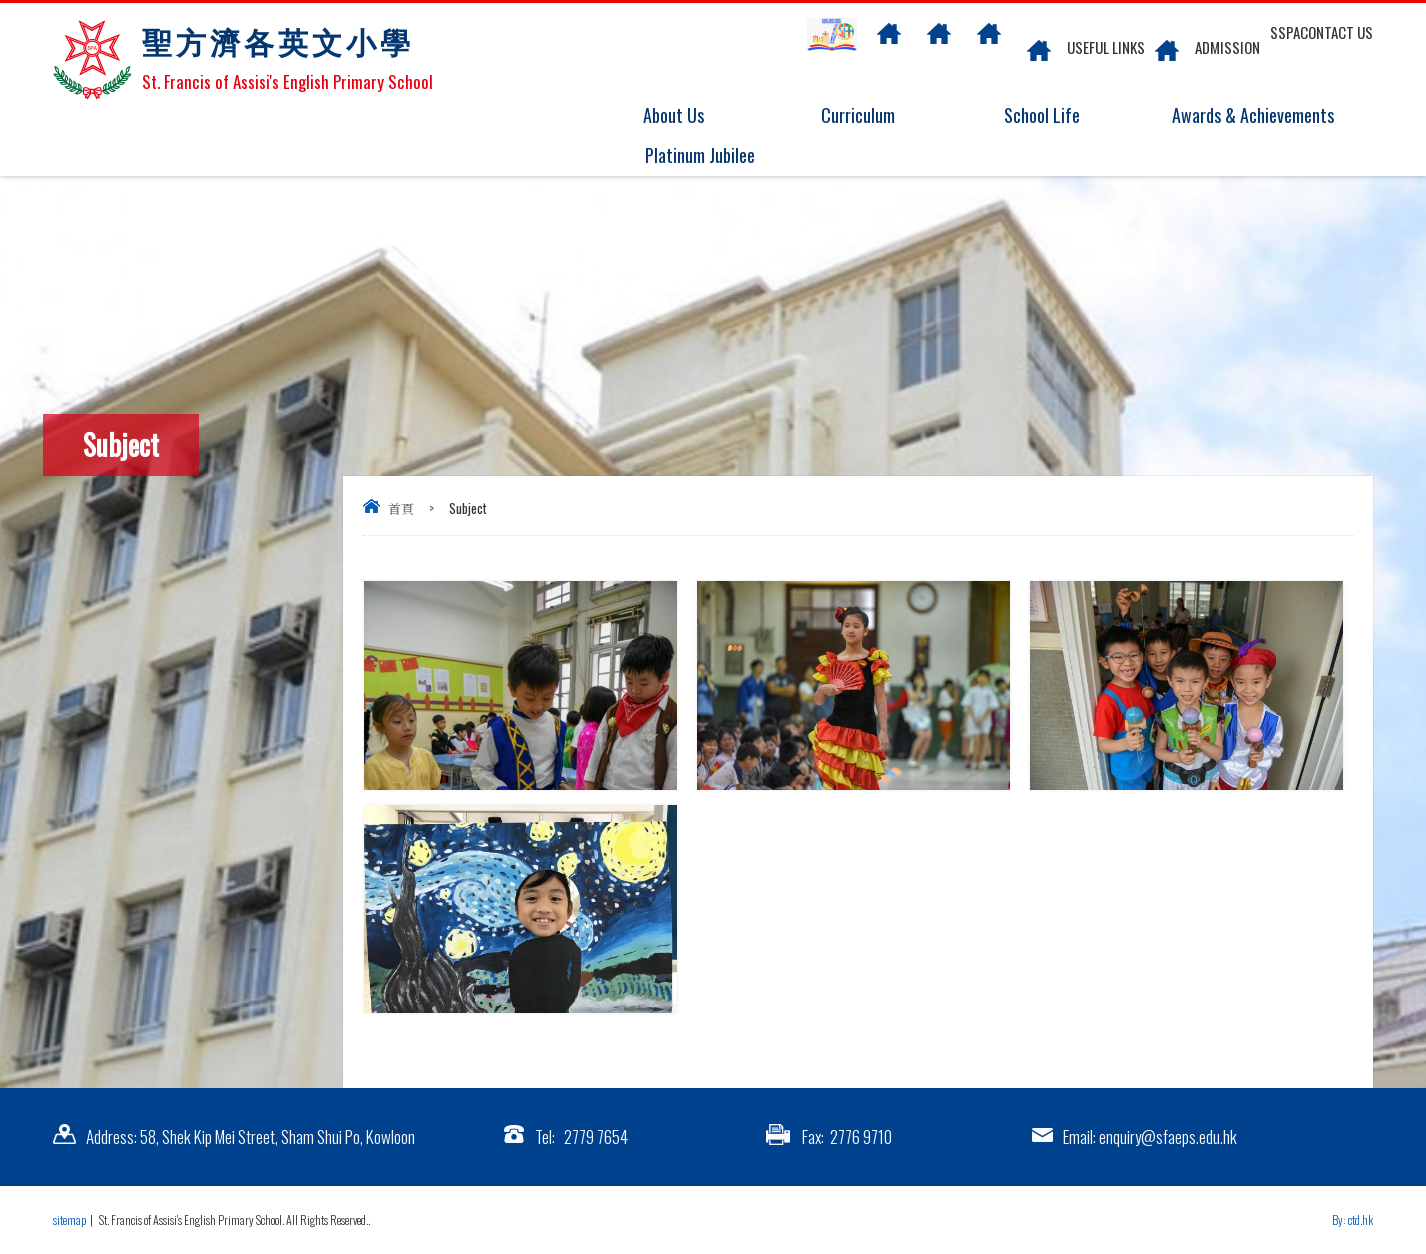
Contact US (1336, 32)
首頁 (401, 508)
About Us (685, 116)
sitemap (69, 1219)
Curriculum (870, 116)
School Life (1054, 116)
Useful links (1106, 47)
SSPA (1285, 32)
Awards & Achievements (1247, 116)
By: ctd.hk (1352, 1219)
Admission (1227, 47)
